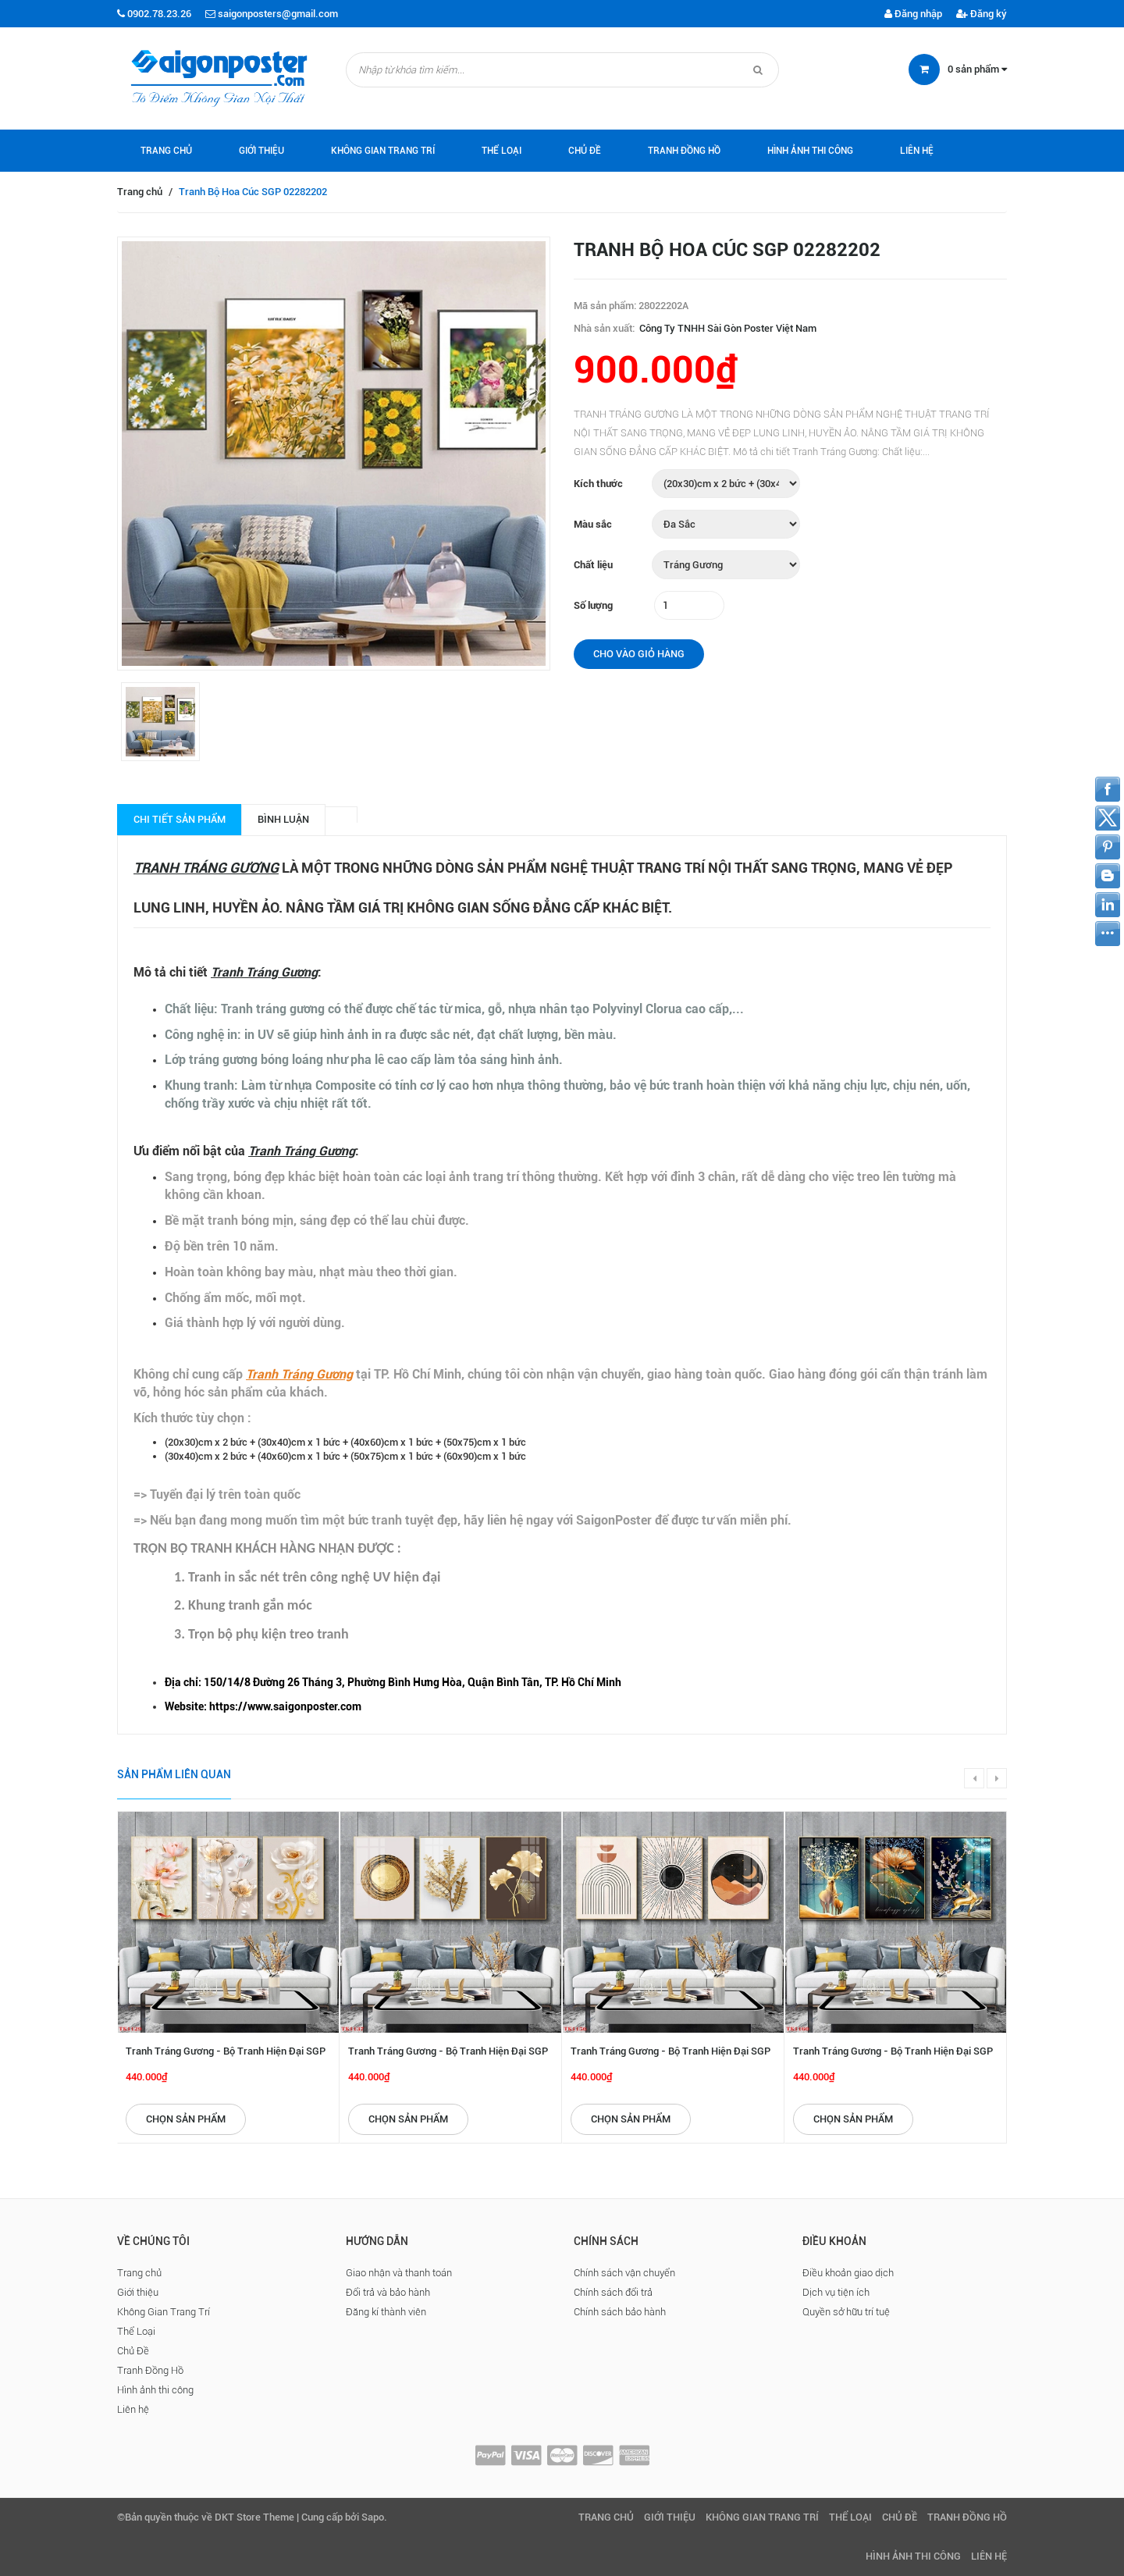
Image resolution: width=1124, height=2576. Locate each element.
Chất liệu (593, 565)
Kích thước (598, 483)
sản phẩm (977, 69)
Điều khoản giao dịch (848, 2273)
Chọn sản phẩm (186, 2119)
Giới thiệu (261, 150)
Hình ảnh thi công (810, 150)
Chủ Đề (584, 150)
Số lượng (593, 605)
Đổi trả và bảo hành (388, 2292)
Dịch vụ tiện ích (836, 2292)
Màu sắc (593, 524)
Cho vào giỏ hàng (639, 654)
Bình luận (283, 819)
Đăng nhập (913, 14)
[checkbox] (578, 1682)
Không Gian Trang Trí (383, 150)
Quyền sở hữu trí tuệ (846, 2312)
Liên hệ (917, 150)
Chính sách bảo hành (620, 2312)
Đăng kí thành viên (386, 2312)
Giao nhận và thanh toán (399, 2273)
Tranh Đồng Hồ (684, 150)
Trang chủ (166, 150)
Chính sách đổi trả (613, 2292)
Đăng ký (981, 14)
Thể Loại (501, 150)
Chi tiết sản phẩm (179, 819)
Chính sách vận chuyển (624, 2273)
